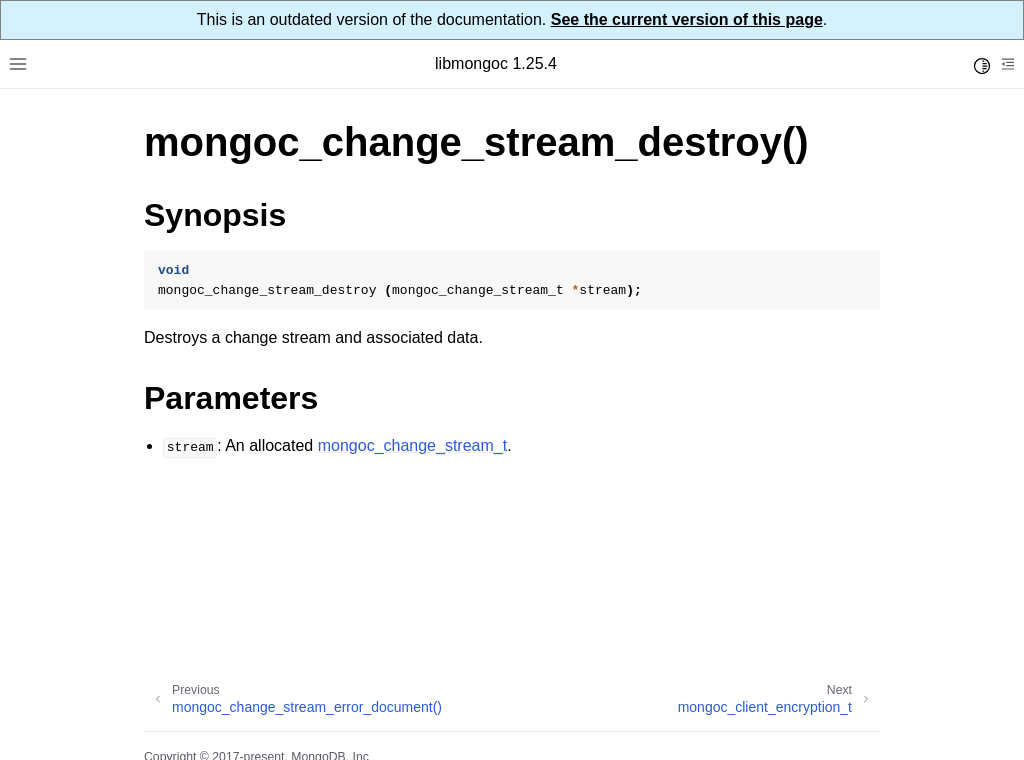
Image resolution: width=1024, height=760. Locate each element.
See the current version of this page (687, 19)
